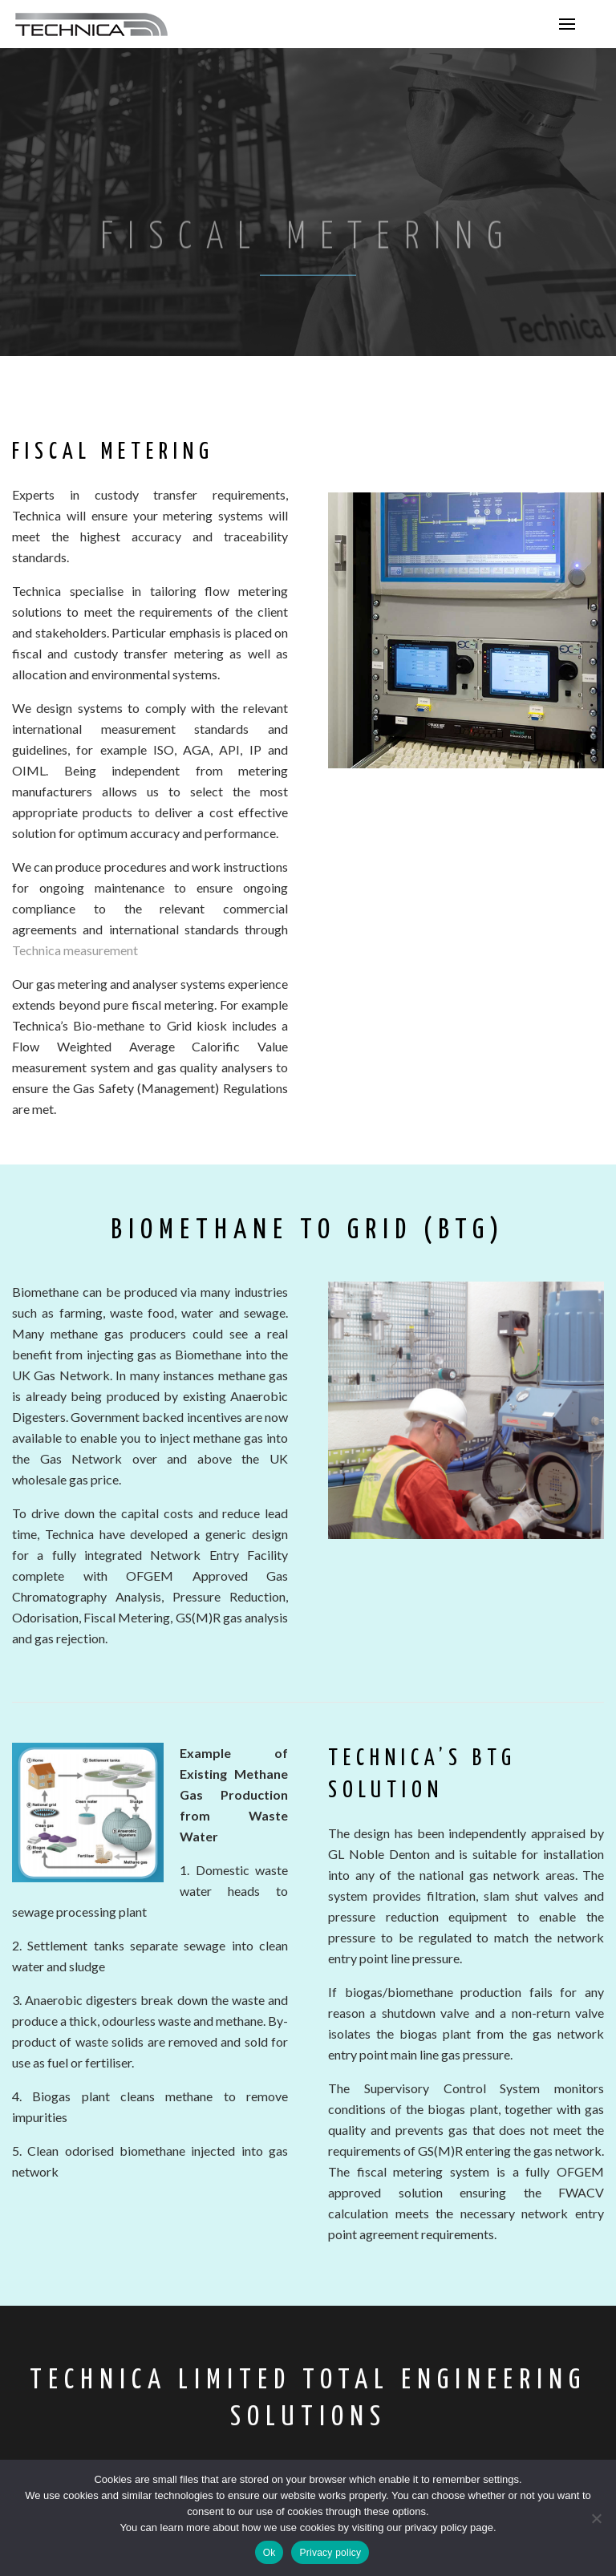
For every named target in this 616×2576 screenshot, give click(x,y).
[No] (596, 2518)
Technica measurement (75, 950)
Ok (269, 2552)
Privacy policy (330, 2552)
